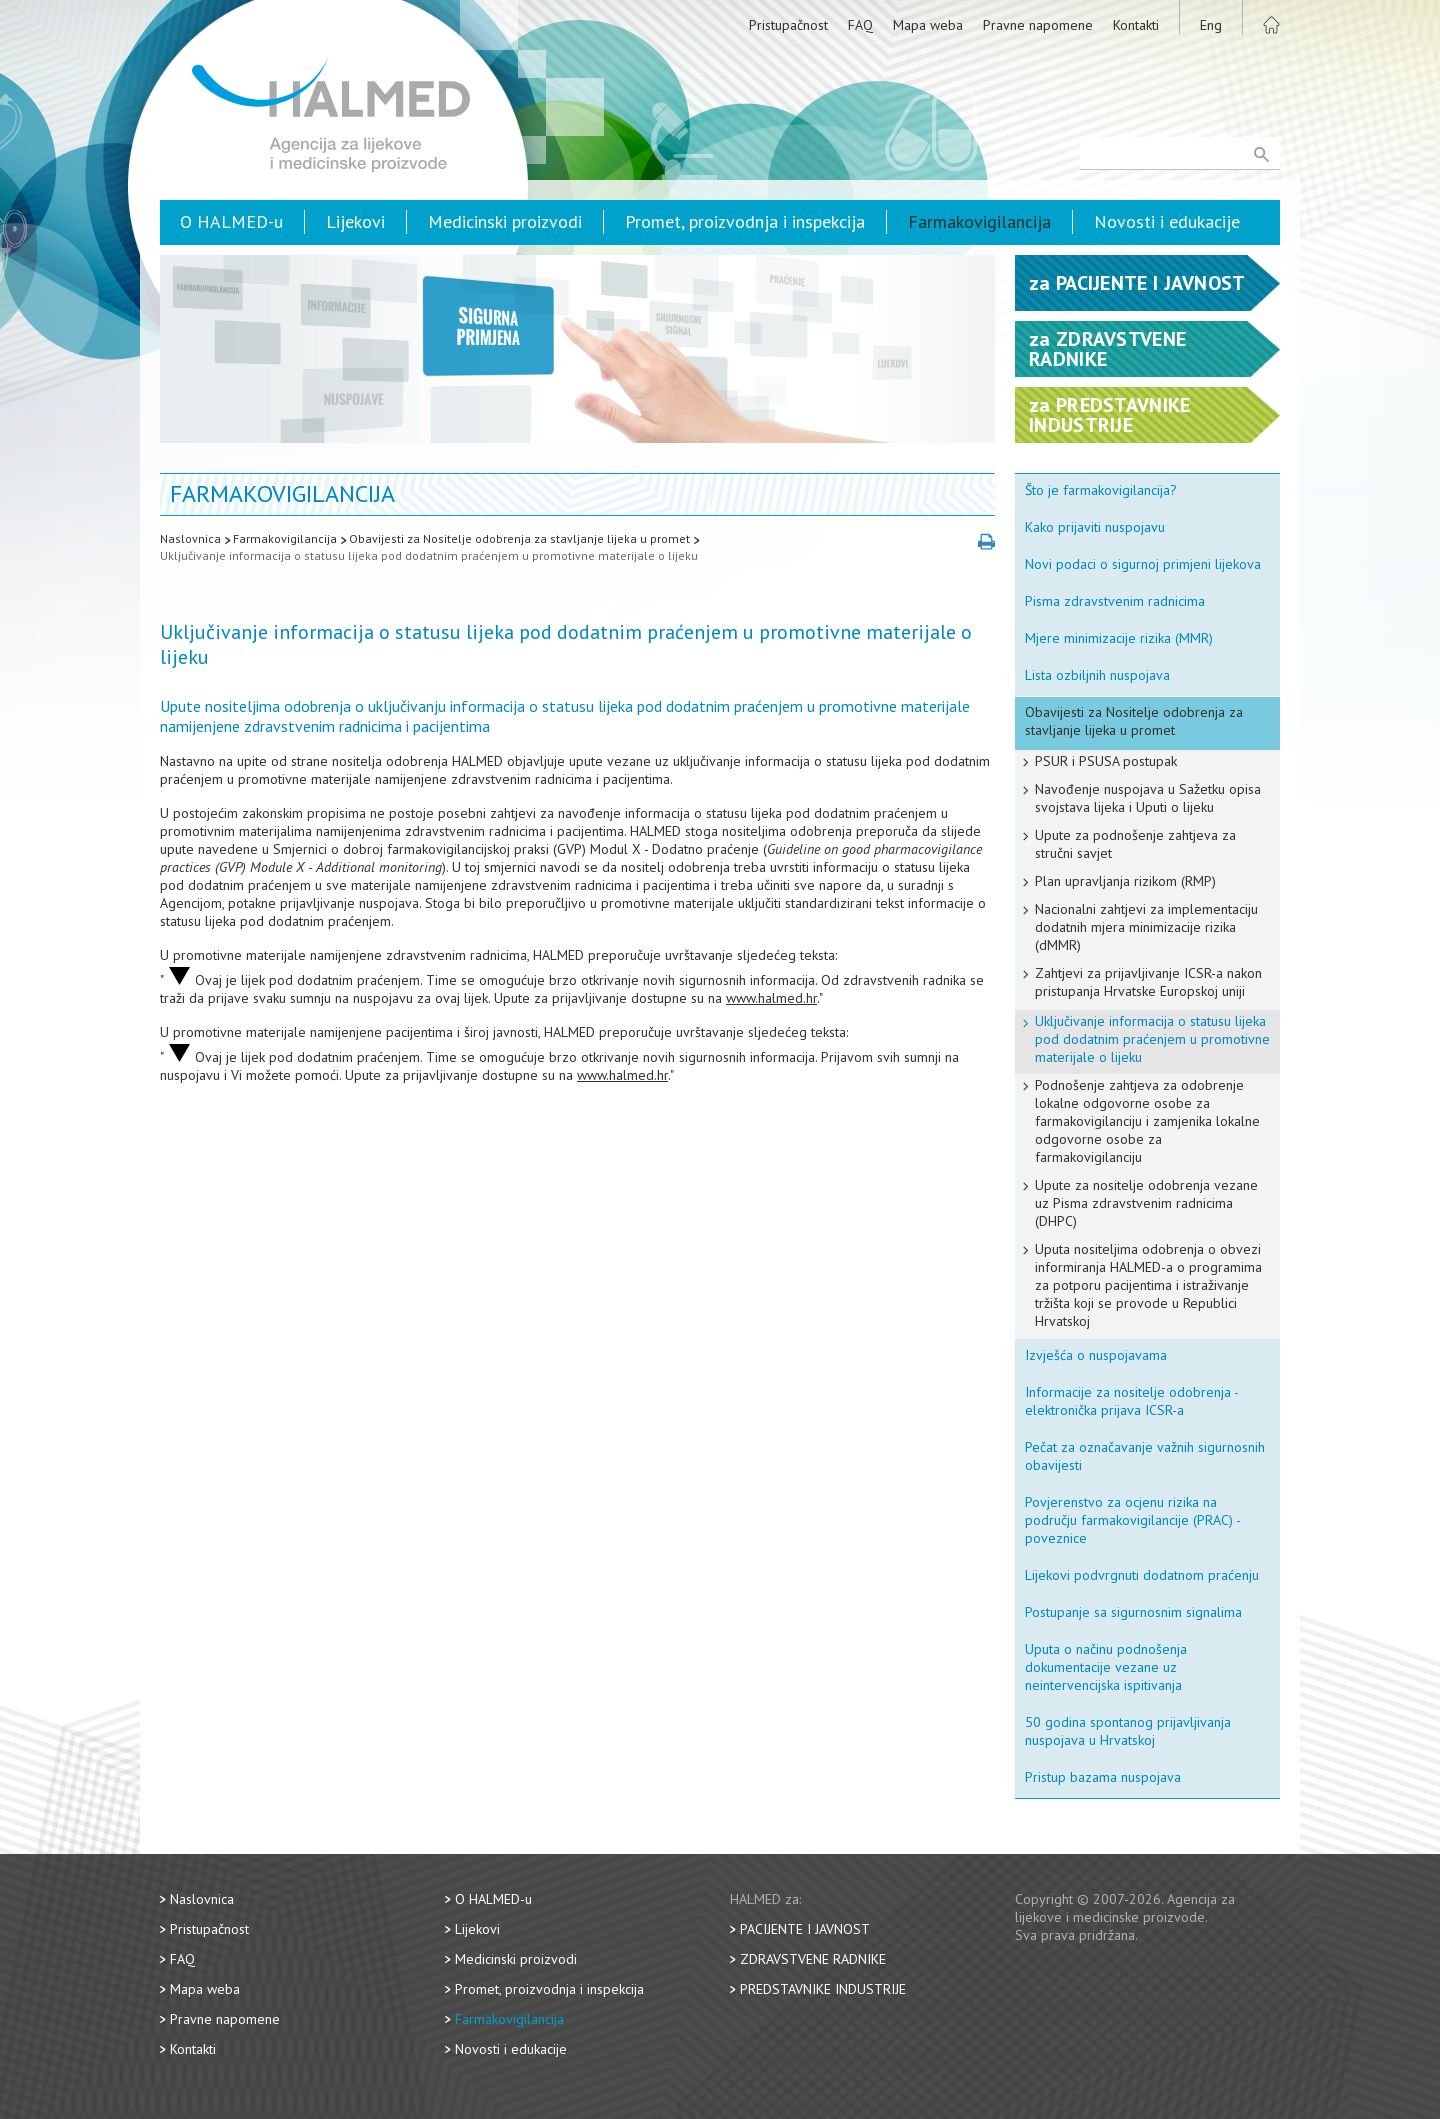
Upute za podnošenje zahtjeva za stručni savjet (1135, 844)
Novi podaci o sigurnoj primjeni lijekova (1143, 564)
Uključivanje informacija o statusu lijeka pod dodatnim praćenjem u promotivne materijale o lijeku (429, 555)
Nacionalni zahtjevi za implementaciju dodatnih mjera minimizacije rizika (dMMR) (1146, 927)
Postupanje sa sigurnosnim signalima (1133, 1612)
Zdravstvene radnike (813, 1959)
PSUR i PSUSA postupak (1106, 761)
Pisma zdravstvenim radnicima (1115, 601)
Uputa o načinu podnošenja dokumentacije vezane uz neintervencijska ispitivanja (1106, 1667)
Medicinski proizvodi (505, 221)
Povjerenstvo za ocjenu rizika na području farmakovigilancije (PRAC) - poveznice (1133, 1520)
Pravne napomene (1038, 25)
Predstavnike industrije (823, 1989)
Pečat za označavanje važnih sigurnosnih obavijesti (1145, 1456)
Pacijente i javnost (805, 1929)
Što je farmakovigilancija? (1101, 490)
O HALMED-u (231, 221)
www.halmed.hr (771, 998)
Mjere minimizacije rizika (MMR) (1119, 638)
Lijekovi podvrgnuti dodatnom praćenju (1142, 1575)
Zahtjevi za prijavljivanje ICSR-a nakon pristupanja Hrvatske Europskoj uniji (1148, 982)
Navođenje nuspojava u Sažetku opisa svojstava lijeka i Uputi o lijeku (1148, 798)
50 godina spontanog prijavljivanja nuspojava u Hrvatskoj (1128, 1731)
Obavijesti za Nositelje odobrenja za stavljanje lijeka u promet (519, 538)
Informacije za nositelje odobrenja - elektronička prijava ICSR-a (1132, 1401)
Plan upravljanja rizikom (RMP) (1125, 881)
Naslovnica (190, 538)
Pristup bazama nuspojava (1103, 1777)
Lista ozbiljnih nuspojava (1097, 675)
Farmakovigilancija (979, 221)
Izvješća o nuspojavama (1096, 1355)
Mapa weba (928, 25)
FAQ (860, 25)
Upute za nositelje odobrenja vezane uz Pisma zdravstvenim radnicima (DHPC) (1146, 1203)
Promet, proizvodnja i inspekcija (745, 221)
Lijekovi (355, 221)
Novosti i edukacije (1167, 221)
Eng (1211, 25)
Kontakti (1136, 25)
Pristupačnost (788, 25)
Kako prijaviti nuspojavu (1095, 527)
